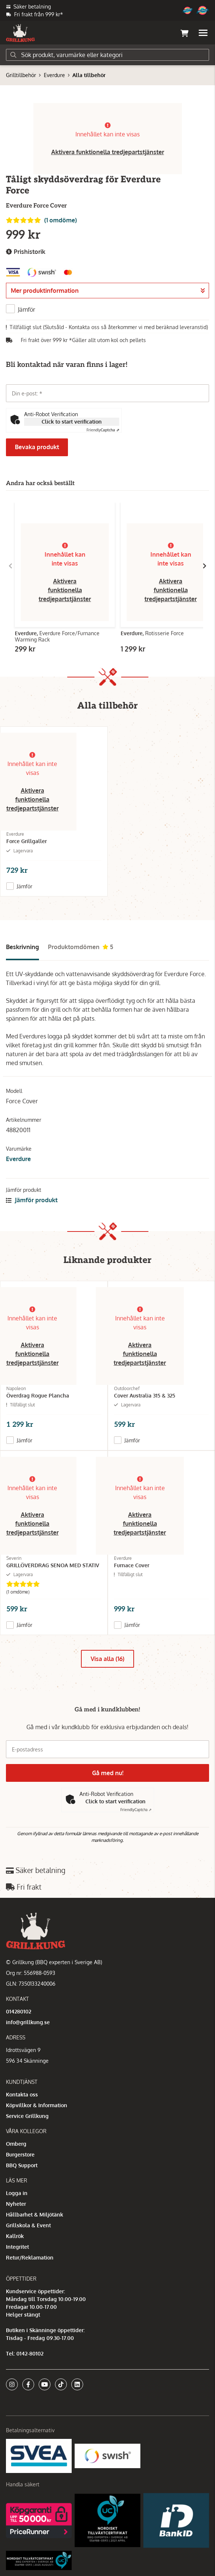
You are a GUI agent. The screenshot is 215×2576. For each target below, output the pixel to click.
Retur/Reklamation (29, 2257)
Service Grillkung (27, 2116)
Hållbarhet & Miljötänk (34, 2214)
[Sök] (107, 55)
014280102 (18, 2011)
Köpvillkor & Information (36, 2105)
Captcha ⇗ (103, 430)
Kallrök (15, 2236)
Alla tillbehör (88, 75)
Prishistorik (25, 251)
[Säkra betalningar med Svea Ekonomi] (39, 2455)
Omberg (16, 2144)
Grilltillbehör (21, 75)
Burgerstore (20, 2154)
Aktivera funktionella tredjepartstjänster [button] (107, 152)
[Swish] (107, 2455)
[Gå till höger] (205, 566)
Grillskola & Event (28, 2225)
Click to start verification (72, 421)
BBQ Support (22, 2165)
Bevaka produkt (37, 447)
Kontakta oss (22, 2094)
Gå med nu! (107, 1773)
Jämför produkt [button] (32, 1200)
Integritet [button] (17, 2247)
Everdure (54, 75)
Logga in (16, 2193)
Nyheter (16, 2204)
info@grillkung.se (28, 2022)
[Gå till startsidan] (20, 33)
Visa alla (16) (107, 1658)
